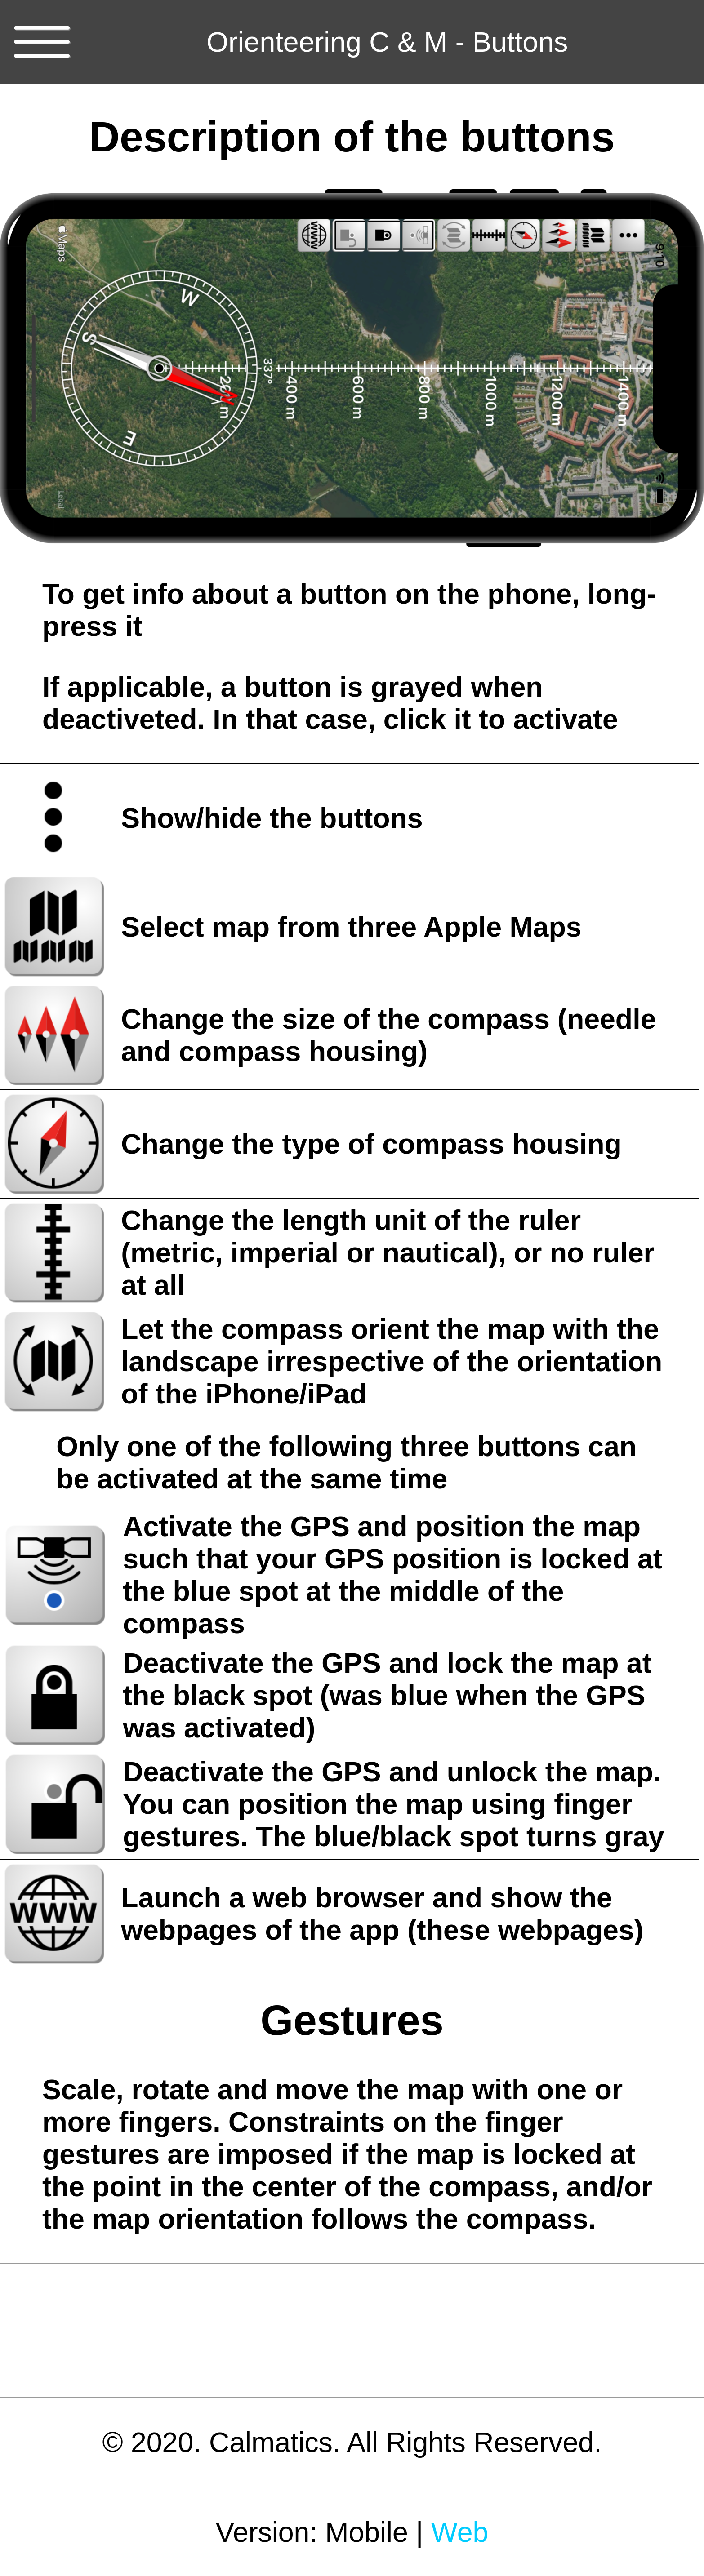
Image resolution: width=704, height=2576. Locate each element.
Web (460, 2532)
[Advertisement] (352, 2331)
